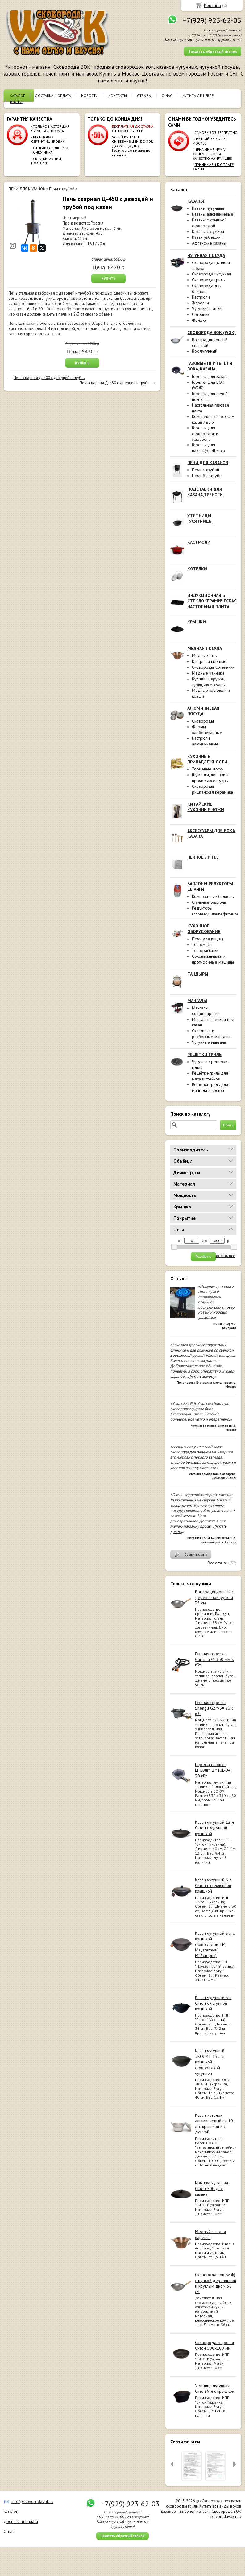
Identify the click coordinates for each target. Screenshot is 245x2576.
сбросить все (223, 1255)
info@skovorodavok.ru (32, 2501)
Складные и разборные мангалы (211, 1033)
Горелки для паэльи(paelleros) (208, 447)
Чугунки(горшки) (207, 308)
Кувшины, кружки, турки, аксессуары (209, 681)
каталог (11, 2511)
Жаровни (200, 303)
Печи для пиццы (207, 939)
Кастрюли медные (209, 661)
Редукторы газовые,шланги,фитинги (215, 911)
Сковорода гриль (208, 280)
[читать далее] (201, 1376)
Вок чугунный (204, 351)
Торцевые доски (208, 769)
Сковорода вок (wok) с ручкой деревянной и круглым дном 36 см (215, 2283)
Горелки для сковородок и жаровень (205, 433)
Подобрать (203, 1256)
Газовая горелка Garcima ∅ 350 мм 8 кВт (214, 1659)
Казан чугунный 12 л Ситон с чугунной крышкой (214, 1827)
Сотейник (200, 314)
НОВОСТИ (89, 95)
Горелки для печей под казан (210, 396)
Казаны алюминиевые (212, 214)
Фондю (199, 320)
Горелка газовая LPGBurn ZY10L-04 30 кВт (212, 1770)
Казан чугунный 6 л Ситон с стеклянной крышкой (213, 1885)
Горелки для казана (210, 376)
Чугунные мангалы (209, 1042)
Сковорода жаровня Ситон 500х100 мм (214, 2345)
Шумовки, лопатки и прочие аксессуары (210, 777)
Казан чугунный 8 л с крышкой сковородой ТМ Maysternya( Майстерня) (215, 1944)
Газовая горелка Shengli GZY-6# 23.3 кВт (214, 1708)
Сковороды (203, 721)
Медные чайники (208, 673)
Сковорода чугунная (211, 274)
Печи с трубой (205, 470)
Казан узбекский (207, 237)
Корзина (212, 5)
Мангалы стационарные (205, 1011)
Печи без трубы (207, 475)
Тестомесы (202, 944)
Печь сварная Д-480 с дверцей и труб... (115, 383)
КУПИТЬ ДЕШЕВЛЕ (198, 95)
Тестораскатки (205, 950)
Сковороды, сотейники (213, 667)
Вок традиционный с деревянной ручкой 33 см (214, 1597)
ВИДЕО (16, 101)
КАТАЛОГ (17, 95)
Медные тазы (205, 655)
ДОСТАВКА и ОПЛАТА (53, 95)
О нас (9, 2531)
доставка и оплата (21, 2521)
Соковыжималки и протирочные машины (213, 959)
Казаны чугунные (208, 208)
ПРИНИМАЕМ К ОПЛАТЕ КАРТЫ (213, 166)
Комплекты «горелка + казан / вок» (213, 419)
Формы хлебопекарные (207, 729)
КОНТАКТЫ (117, 95)
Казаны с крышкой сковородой (209, 223)
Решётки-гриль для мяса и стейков (210, 1076)
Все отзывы (218, 1563)
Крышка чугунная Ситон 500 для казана (211, 2188)
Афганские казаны (209, 243)
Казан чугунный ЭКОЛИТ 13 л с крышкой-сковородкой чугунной (209, 2062)
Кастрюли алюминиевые (205, 741)
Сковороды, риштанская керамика (212, 789)
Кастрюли (201, 297)
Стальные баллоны (209, 902)
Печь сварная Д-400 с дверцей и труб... (49, 377)
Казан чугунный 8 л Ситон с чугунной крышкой (213, 2003)
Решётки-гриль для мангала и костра (210, 1087)
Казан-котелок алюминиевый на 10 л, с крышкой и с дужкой (214, 2123)
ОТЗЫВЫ (144, 95)
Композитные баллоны (213, 896)
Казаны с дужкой (208, 231)
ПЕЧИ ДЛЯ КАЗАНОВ (27, 189)
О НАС (167, 95)
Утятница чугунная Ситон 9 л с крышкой (214, 2388)
